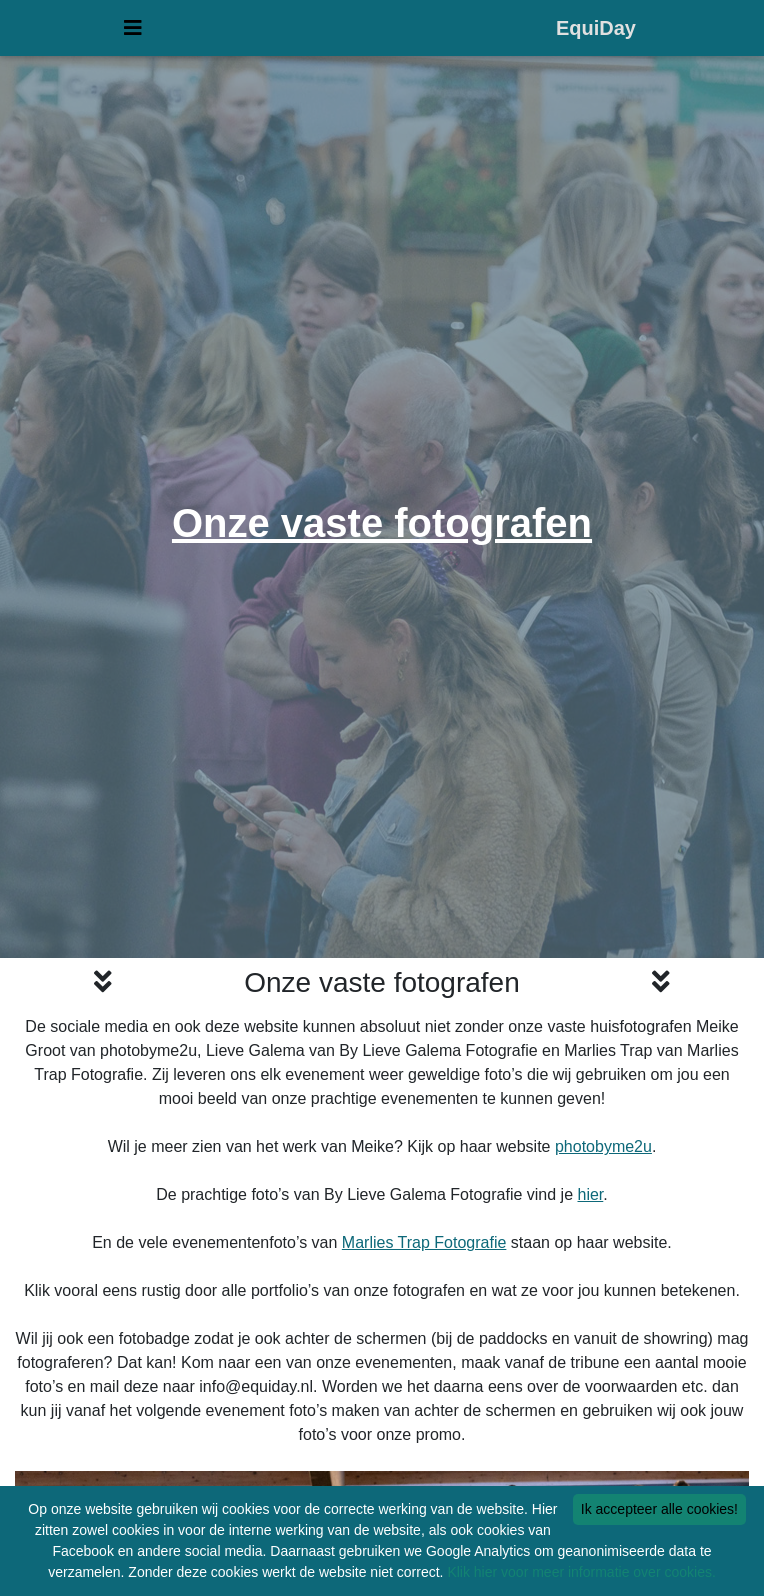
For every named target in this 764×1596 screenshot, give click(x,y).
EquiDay (596, 32)
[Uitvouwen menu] (133, 32)
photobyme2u (603, 1146)
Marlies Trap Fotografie (424, 1242)
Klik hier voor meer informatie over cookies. (581, 1572)
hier (591, 1194)
